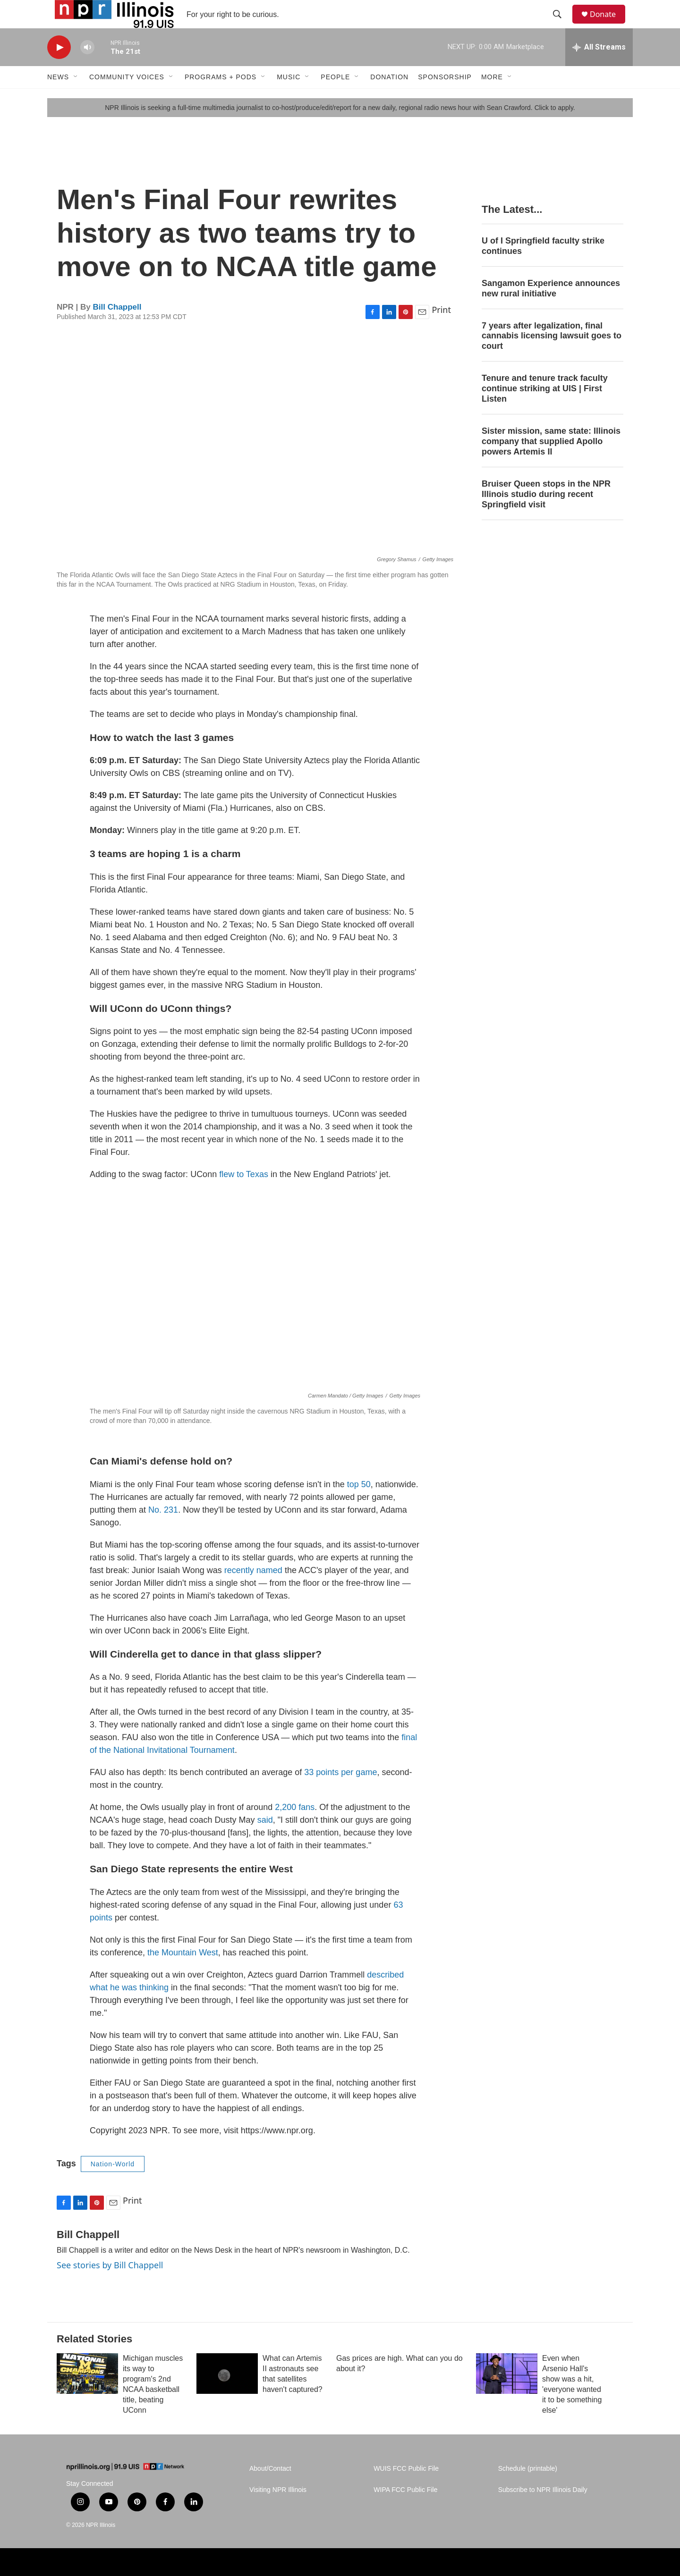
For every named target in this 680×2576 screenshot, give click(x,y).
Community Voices (126, 98)
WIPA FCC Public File (405, 2511)
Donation (389, 98)
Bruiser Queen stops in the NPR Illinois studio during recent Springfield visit (546, 515)
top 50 (359, 1505)
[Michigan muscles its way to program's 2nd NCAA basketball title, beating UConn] (87, 2394)
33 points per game (340, 1793)
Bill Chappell (117, 328)
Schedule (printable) (527, 2489)
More (492, 98)
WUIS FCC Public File (406, 2489)
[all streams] (599, 68)
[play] (59, 68)
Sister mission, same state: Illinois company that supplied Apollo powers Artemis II (551, 462)
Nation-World (113, 2185)
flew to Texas (243, 1195)
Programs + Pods (220, 98)
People (335, 98)
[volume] (87, 68)
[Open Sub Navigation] (76, 98)
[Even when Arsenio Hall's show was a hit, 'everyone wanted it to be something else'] (506, 2394)
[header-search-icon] (561, 25)
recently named (253, 1591)
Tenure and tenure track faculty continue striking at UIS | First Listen (545, 410)
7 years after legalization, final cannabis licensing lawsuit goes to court (551, 357)
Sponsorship (445, 98)
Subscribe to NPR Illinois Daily (542, 2511)
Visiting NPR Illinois (277, 2511)
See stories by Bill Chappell (110, 2286)
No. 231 (163, 1531)
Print (441, 331)
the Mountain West (182, 1973)
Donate (608, 25)
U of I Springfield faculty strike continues (543, 267)
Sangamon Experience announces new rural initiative (551, 310)
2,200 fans (294, 1828)
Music (288, 98)
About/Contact (270, 2489)
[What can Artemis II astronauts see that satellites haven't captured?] (227, 2394)
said (265, 1841)
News (58, 98)
